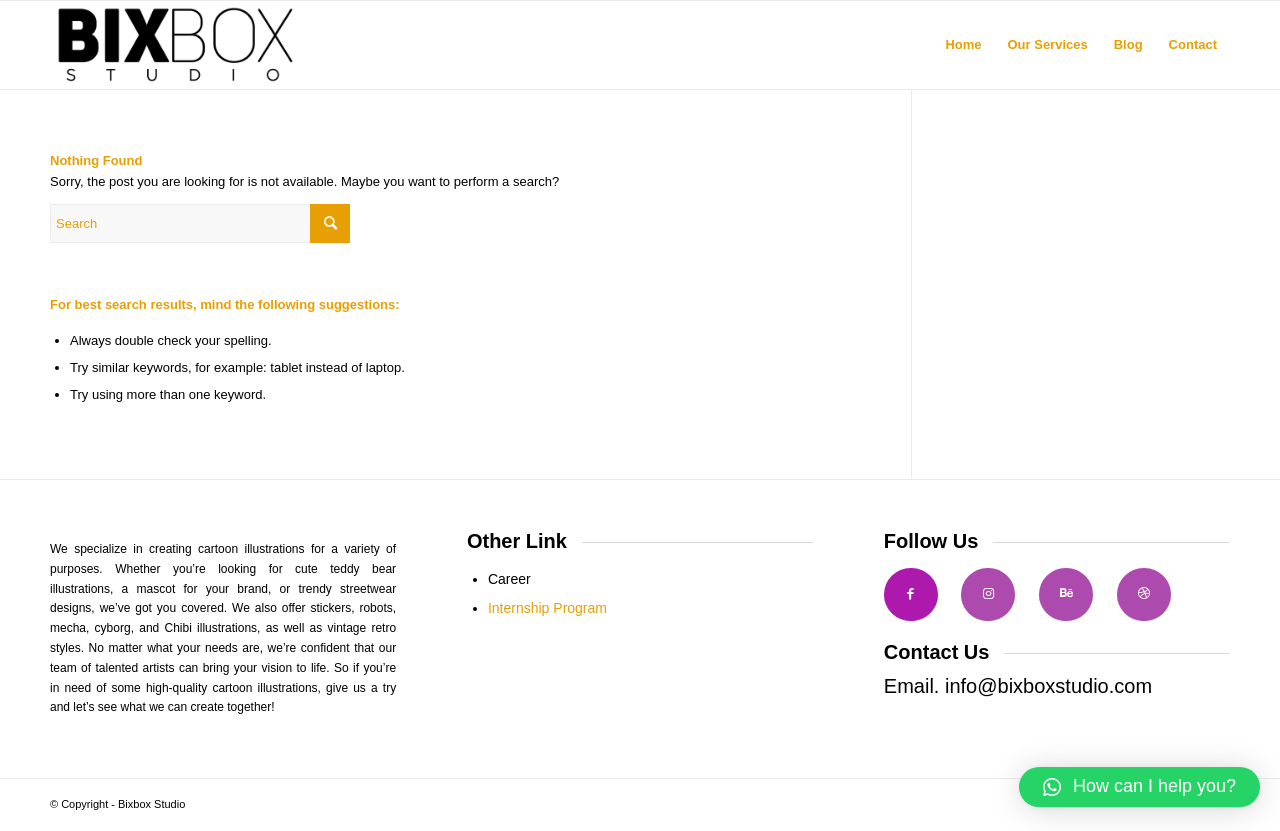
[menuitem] (963, 45)
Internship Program (547, 608)
